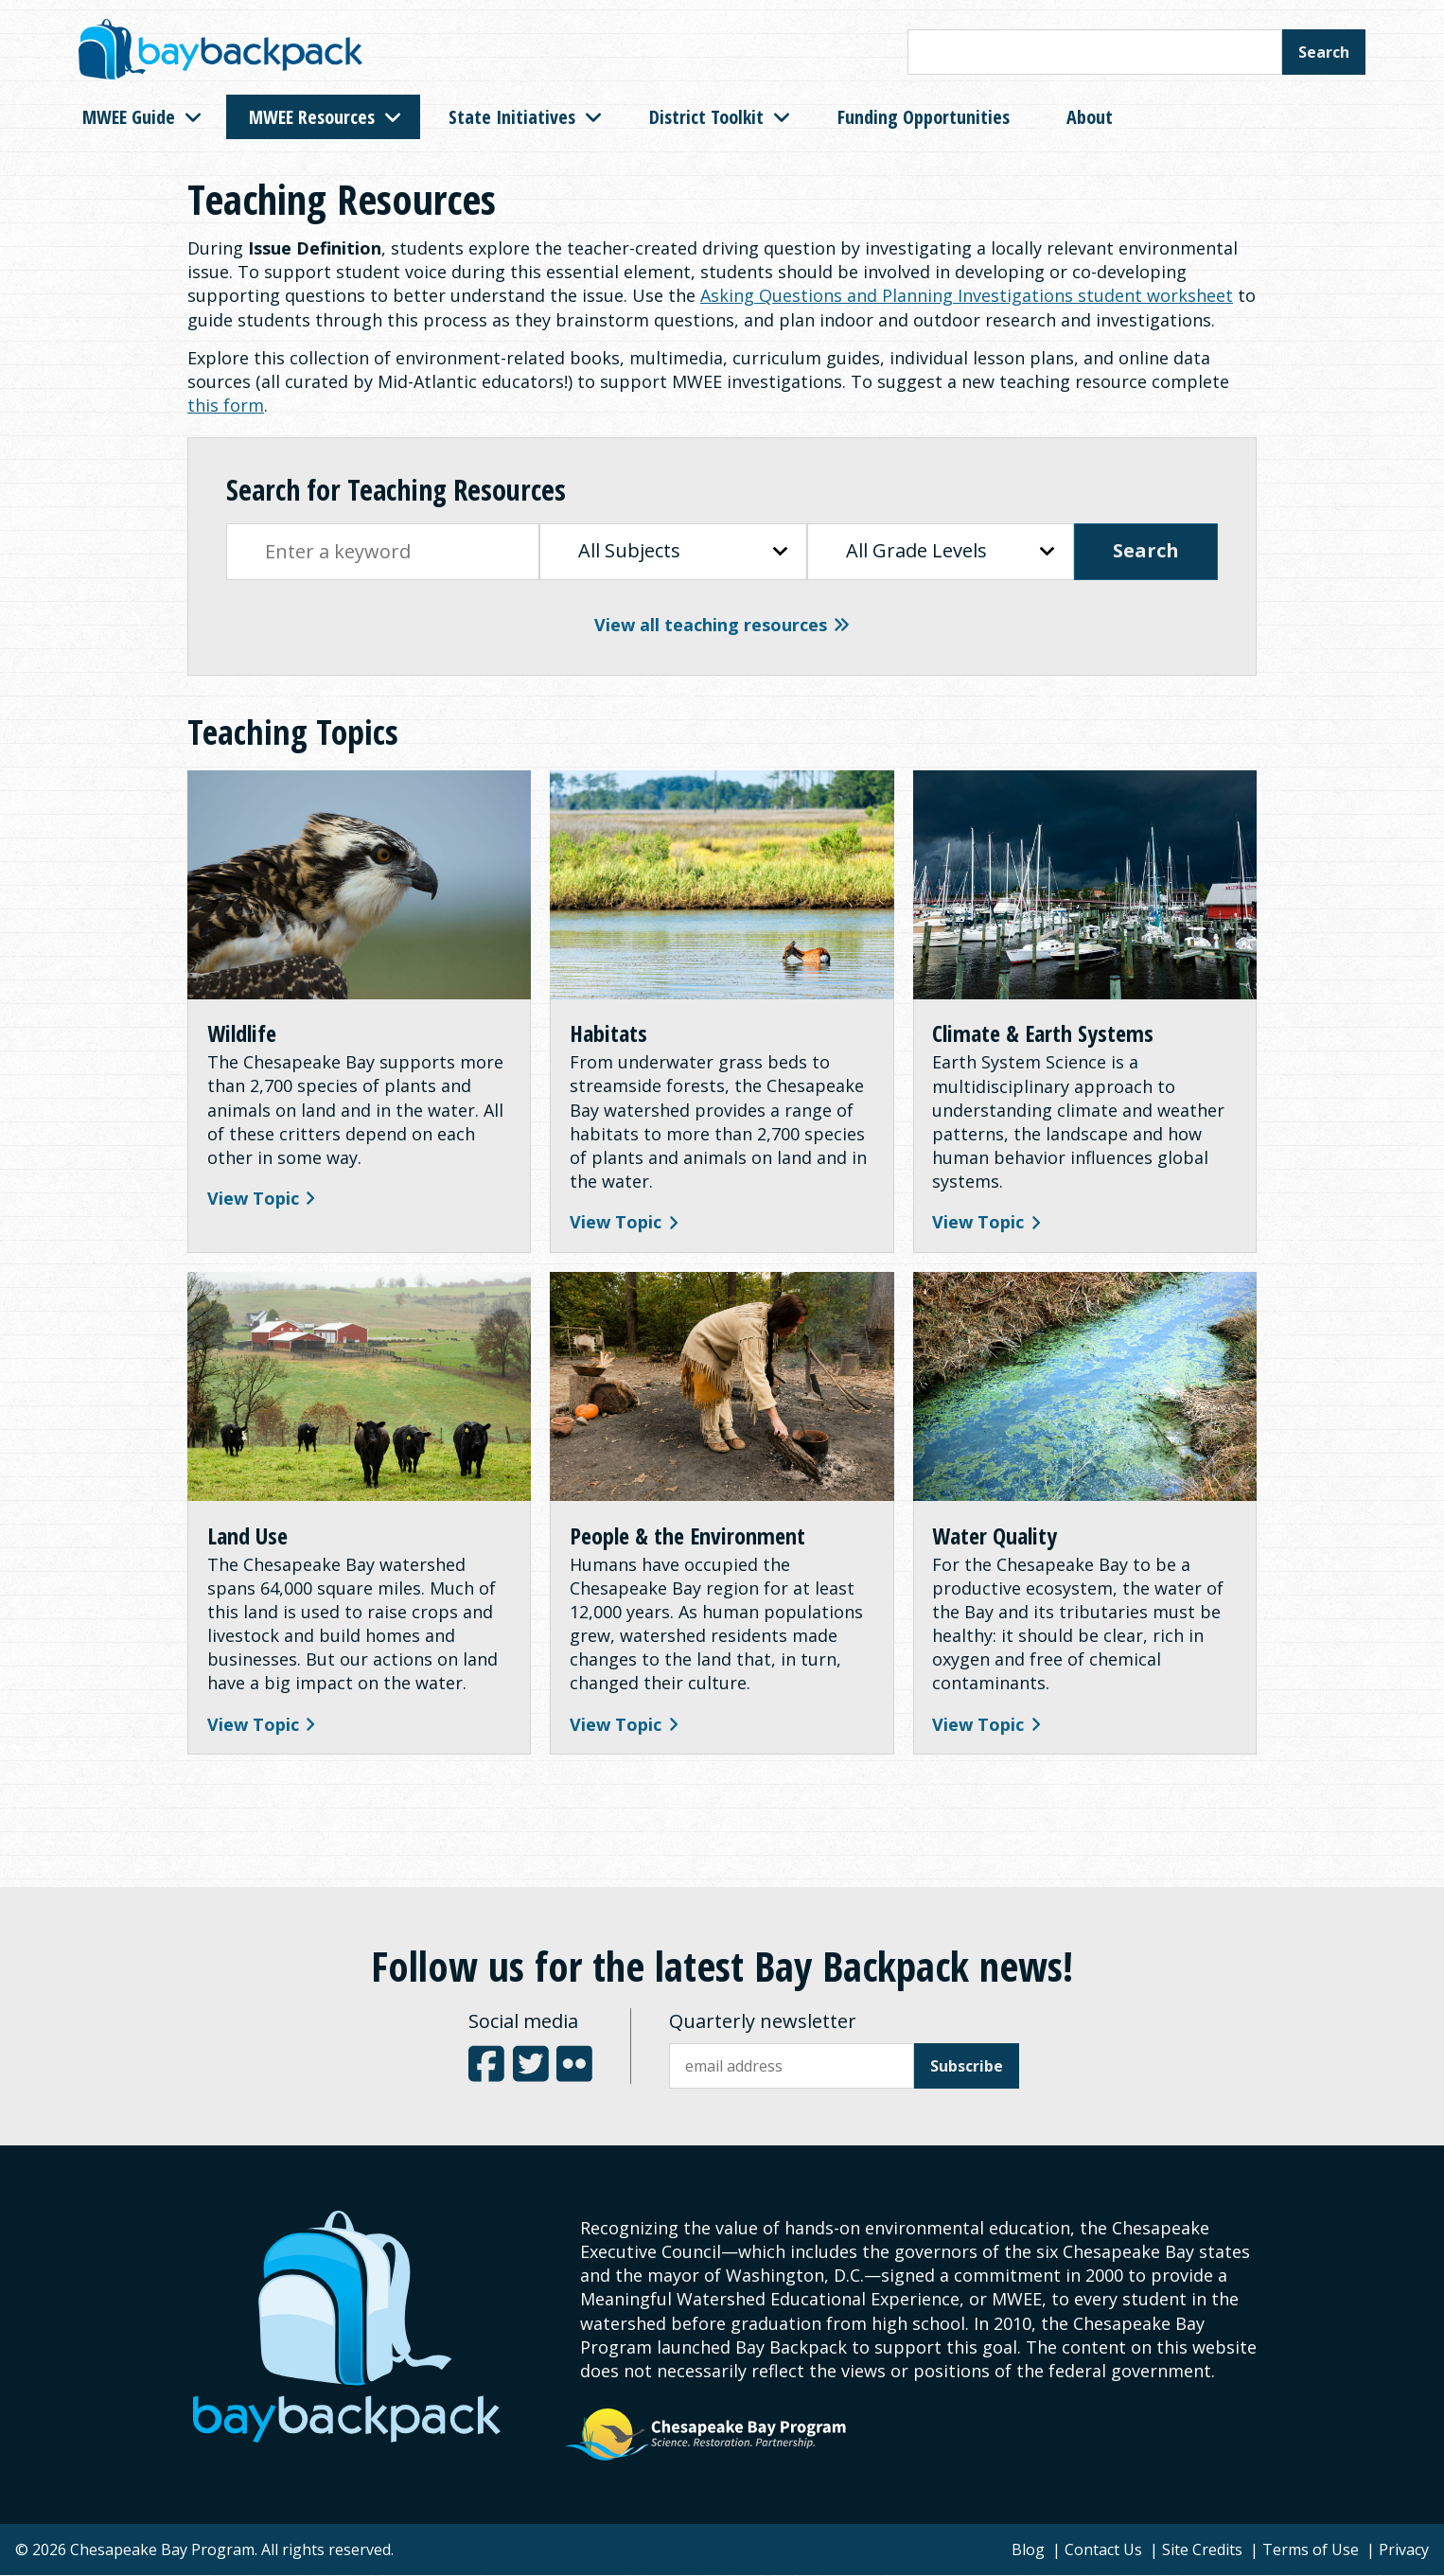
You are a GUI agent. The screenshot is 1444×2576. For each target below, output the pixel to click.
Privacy (1404, 2550)
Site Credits (1202, 2550)
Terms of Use (1310, 2550)
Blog (1028, 2550)
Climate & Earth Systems (1043, 1034)
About (1089, 117)
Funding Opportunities (923, 117)
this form (225, 405)
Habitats (608, 1034)
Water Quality (995, 1536)
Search (1323, 52)
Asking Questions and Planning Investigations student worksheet (966, 295)
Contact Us (1103, 2550)
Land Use (247, 1536)
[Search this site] (1094, 52)
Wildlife (241, 1034)
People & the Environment (687, 1536)
